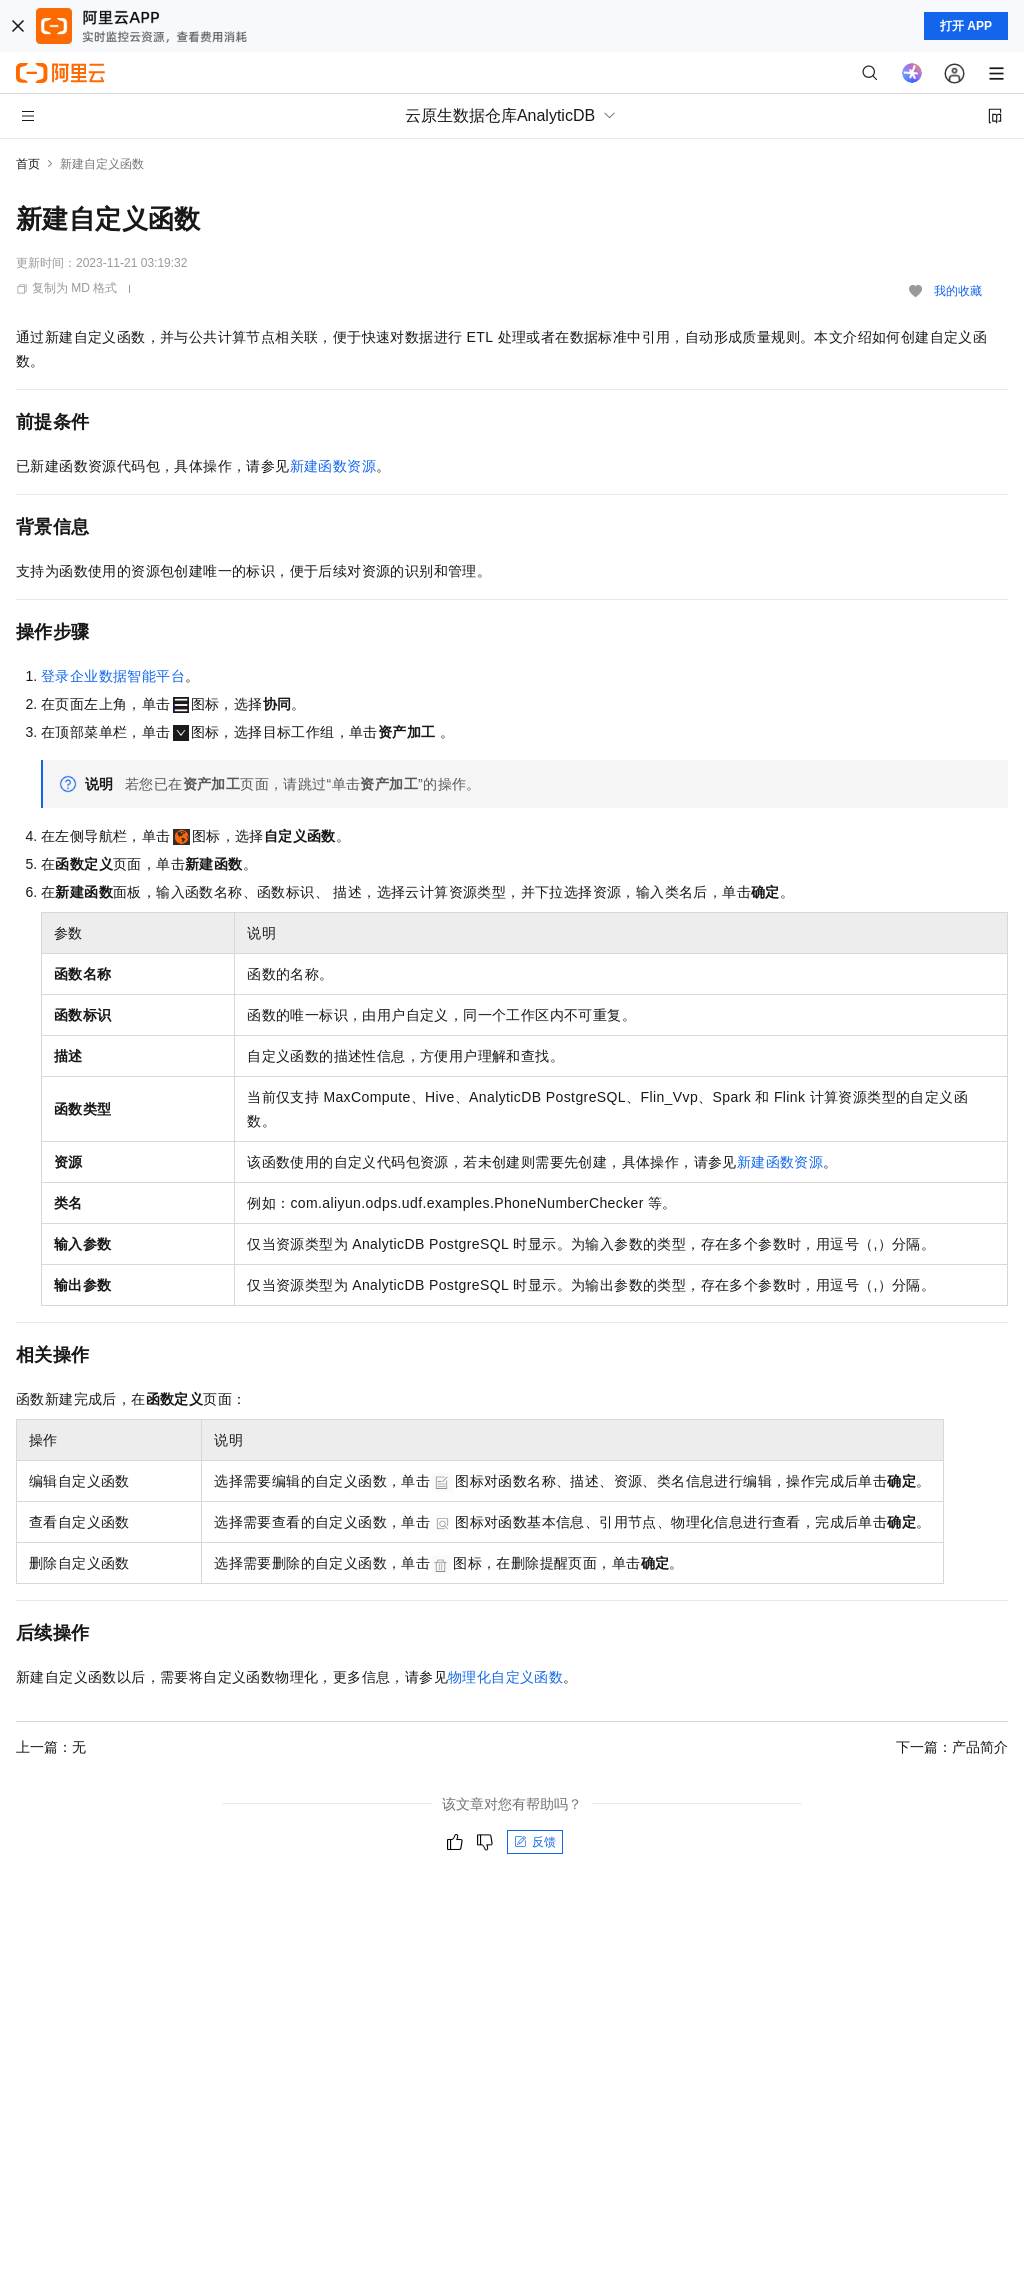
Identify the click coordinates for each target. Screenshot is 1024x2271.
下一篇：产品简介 (952, 1747)
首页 (28, 164)
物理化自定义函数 (505, 1677)
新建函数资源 (333, 466)
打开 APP (966, 26)
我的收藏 (958, 291)
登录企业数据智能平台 (113, 676)
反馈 (535, 1842)
